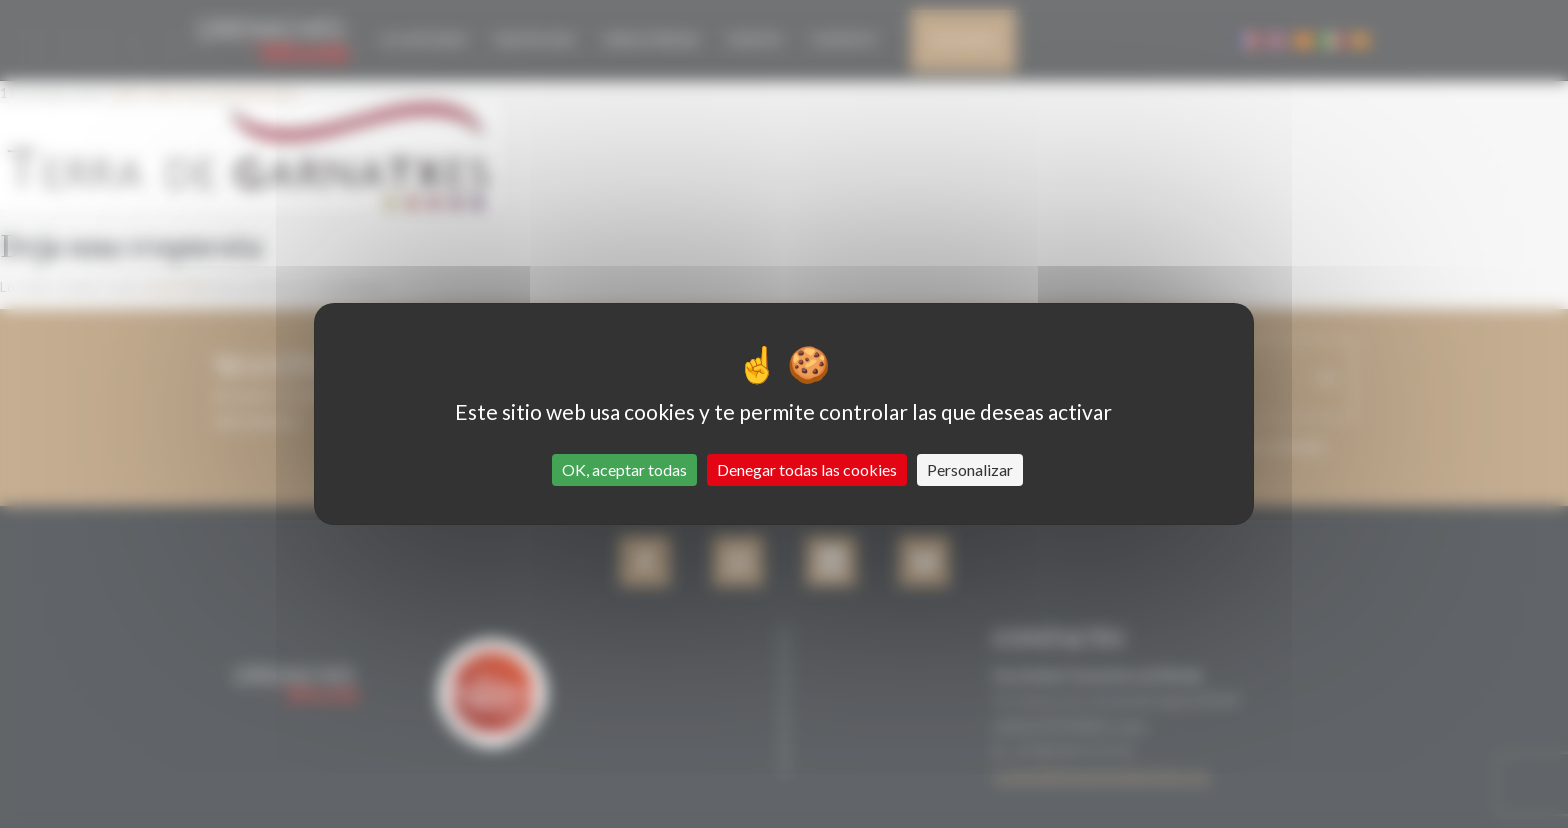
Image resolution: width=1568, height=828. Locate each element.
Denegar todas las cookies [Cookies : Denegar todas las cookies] (807, 469)
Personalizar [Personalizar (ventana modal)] (970, 469)
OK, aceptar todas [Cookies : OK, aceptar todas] (624, 469)
